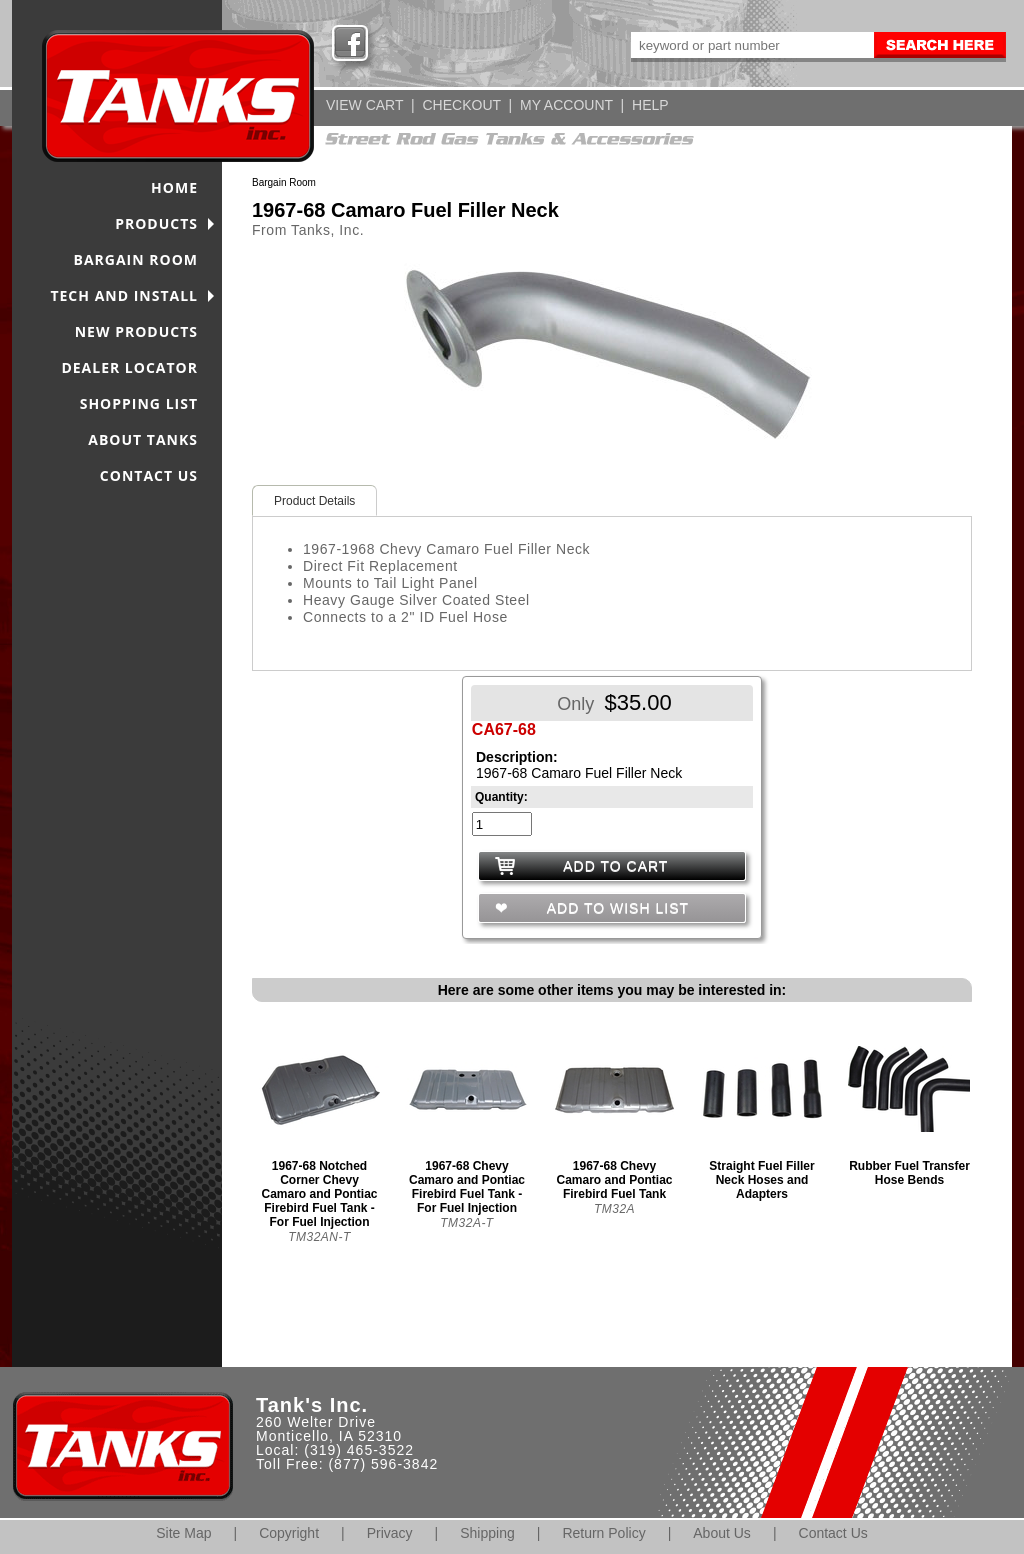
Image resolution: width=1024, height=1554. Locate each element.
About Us (722, 1533)
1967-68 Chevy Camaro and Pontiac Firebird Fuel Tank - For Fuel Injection (467, 1187)
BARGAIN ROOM (136, 259)
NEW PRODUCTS (136, 331)
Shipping (487, 1533)
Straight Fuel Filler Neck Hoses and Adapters (761, 1180)
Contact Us (833, 1533)
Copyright (289, 1533)
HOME (174, 187)
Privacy (390, 1533)
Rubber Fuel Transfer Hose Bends (909, 1173)
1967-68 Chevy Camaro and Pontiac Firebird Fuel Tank (614, 1180)
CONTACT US (149, 475)
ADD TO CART (615, 866)
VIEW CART (364, 105)
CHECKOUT (461, 105)
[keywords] (751, 45)
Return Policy (603, 1533)
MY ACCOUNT (566, 105)
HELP (650, 105)
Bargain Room (284, 182)
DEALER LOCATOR (129, 367)
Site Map (183, 1533)
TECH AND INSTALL (124, 295)
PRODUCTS (156, 223)
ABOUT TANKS (143, 439)
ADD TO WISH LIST (616, 908)
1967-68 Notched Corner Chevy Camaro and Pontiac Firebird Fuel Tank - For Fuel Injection (319, 1194)
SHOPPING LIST (139, 403)
